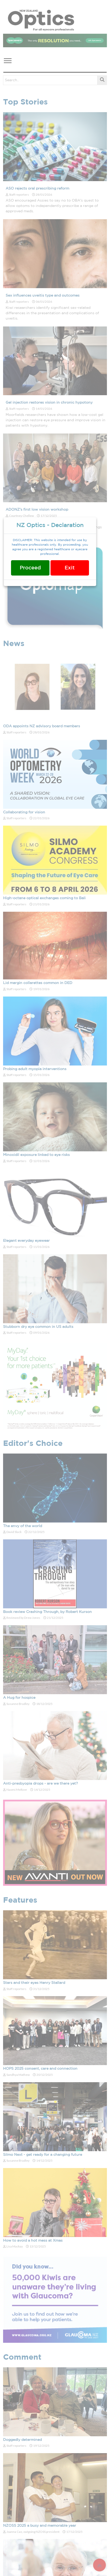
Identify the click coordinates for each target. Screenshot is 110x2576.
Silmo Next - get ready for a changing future (42, 2154)
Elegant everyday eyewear (26, 1240)
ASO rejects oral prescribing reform (37, 188)
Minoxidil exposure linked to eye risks (36, 1154)
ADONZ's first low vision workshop (37, 509)
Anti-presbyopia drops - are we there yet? (40, 1783)
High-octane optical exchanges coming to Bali (44, 898)
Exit (70, 568)
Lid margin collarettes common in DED (37, 983)
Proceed (30, 568)
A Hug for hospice (19, 1697)
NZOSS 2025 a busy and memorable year (39, 2525)
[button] (7, 59)
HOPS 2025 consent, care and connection (40, 2068)
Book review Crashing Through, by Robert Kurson (47, 1611)
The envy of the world (22, 1526)
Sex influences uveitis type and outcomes (42, 295)
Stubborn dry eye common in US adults (38, 1326)
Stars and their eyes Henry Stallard (34, 1982)
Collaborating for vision (24, 812)
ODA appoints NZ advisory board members (41, 726)
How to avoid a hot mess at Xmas (33, 2240)
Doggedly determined (22, 2439)
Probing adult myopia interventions (34, 1069)
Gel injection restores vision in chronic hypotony (49, 402)
